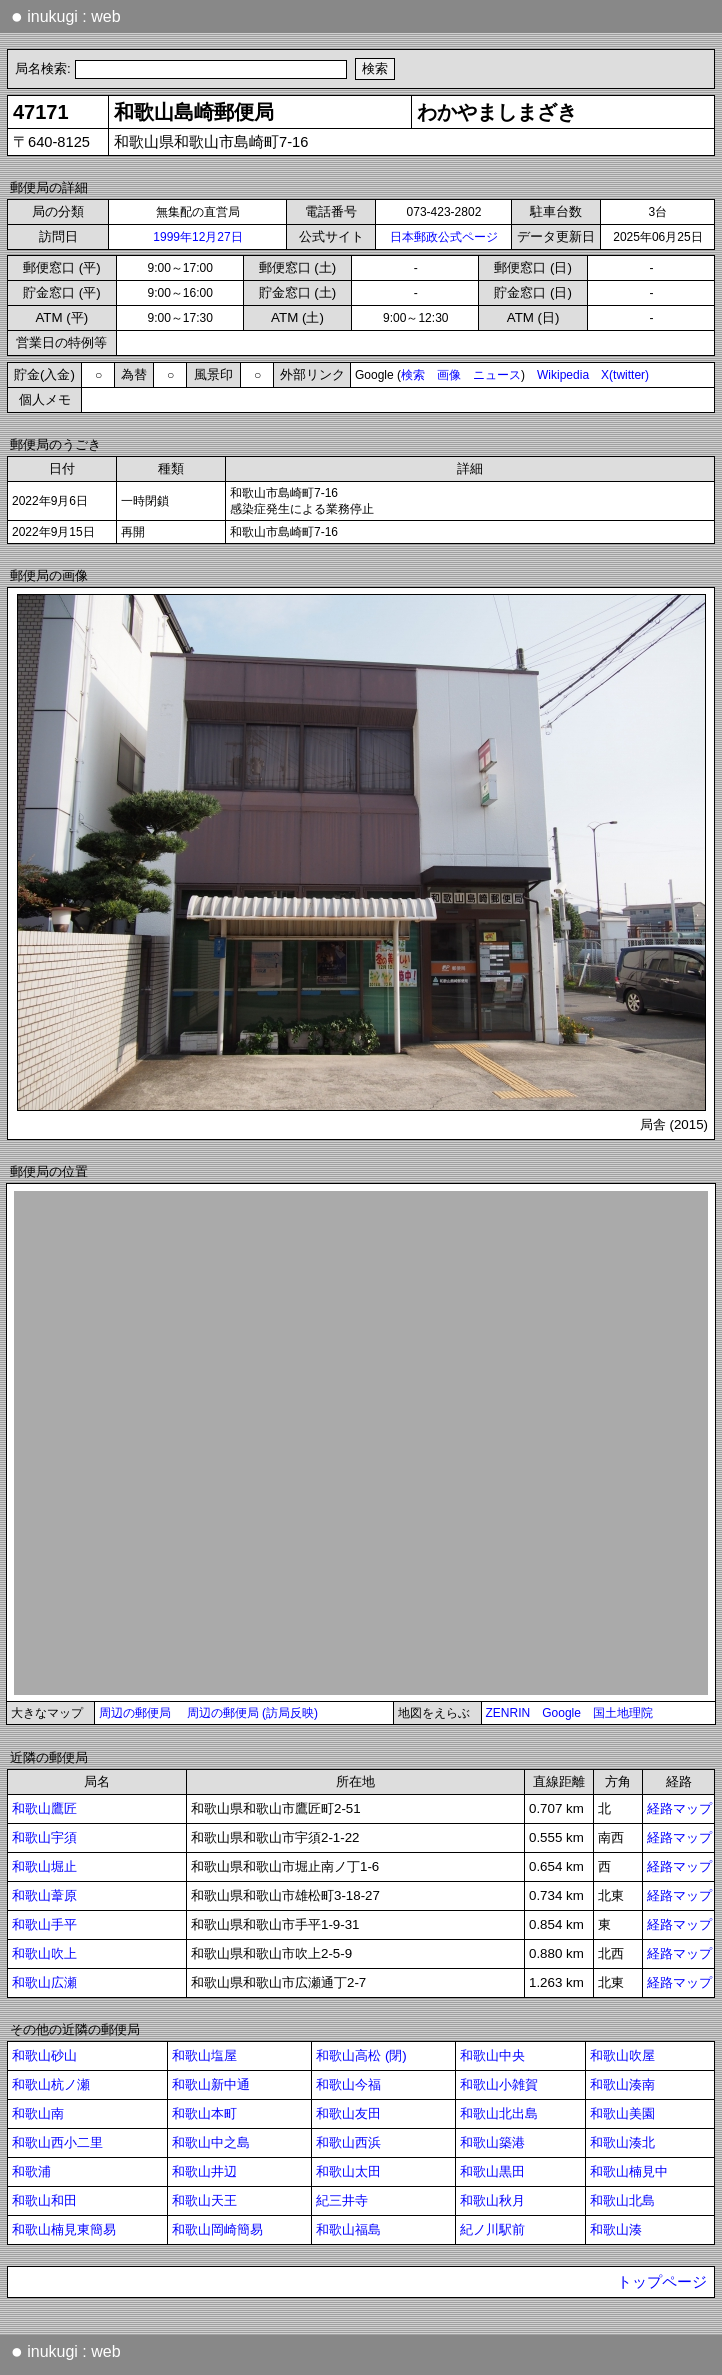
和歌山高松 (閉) (361, 2055)
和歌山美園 (622, 2113)
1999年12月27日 (197, 237)
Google (561, 1713)
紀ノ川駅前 (492, 2229)
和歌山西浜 (348, 2142)
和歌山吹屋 (622, 2055)
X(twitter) (625, 375)
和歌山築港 (492, 2142)
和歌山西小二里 (57, 2142)
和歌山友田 (348, 2113)
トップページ (662, 2282)
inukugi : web (66, 16)
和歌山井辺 (204, 2171)
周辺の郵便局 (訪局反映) (252, 1713)
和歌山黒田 (492, 2171)
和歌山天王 (204, 2200)
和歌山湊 (616, 2229)
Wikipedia (563, 375)
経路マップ (679, 1808)
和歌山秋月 (492, 2200)
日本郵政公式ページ (444, 237)
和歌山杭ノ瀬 (51, 2084)
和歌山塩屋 (204, 2055)
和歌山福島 (348, 2229)
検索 (413, 375)
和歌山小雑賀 (499, 2084)
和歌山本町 (204, 2113)
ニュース (497, 375)
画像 (449, 375)
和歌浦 (31, 2171)
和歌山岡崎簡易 (217, 2229)
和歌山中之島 (211, 2142)
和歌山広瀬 (44, 1982)
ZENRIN (508, 1713)
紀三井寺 (342, 2200)
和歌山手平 (44, 1924)
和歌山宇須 (44, 1837)
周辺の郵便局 (135, 1713)
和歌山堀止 (44, 1866)
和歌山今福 (348, 2084)
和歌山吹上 (44, 1953)
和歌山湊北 (622, 2142)
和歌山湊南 (622, 2084)
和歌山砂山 (44, 2055)
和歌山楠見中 (629, 2171)
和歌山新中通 (211, 2084)
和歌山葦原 (44, 1895)
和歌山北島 (622, 2200)
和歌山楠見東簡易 (64, 2229)
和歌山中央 (492, 2055)
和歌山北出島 (499, 2113)
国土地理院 (623, 1713)
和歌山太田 (348, 2171)
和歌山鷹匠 (44, 1808)
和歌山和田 (44, 2200)
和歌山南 (38, 2113)
